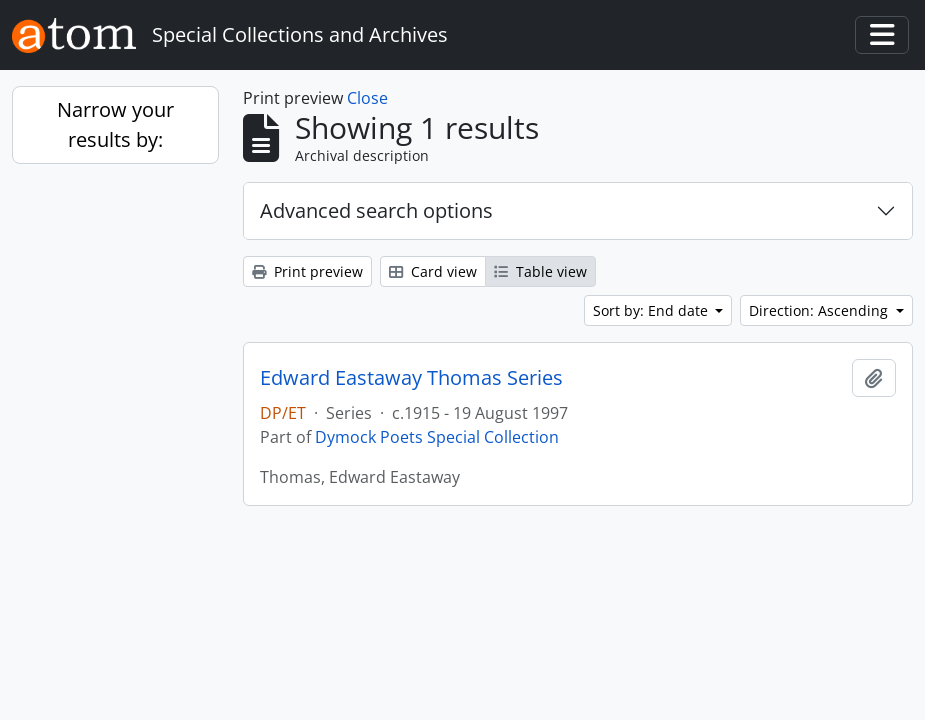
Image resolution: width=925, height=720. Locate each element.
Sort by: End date (652, 310)
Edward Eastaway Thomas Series (411, 378)
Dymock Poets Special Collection (437, 437)
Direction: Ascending (820, 310)
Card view (433, 271)
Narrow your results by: (115, 124)
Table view (540, 271)
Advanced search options (376, 210)
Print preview (307, 271)
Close (367, 98)
